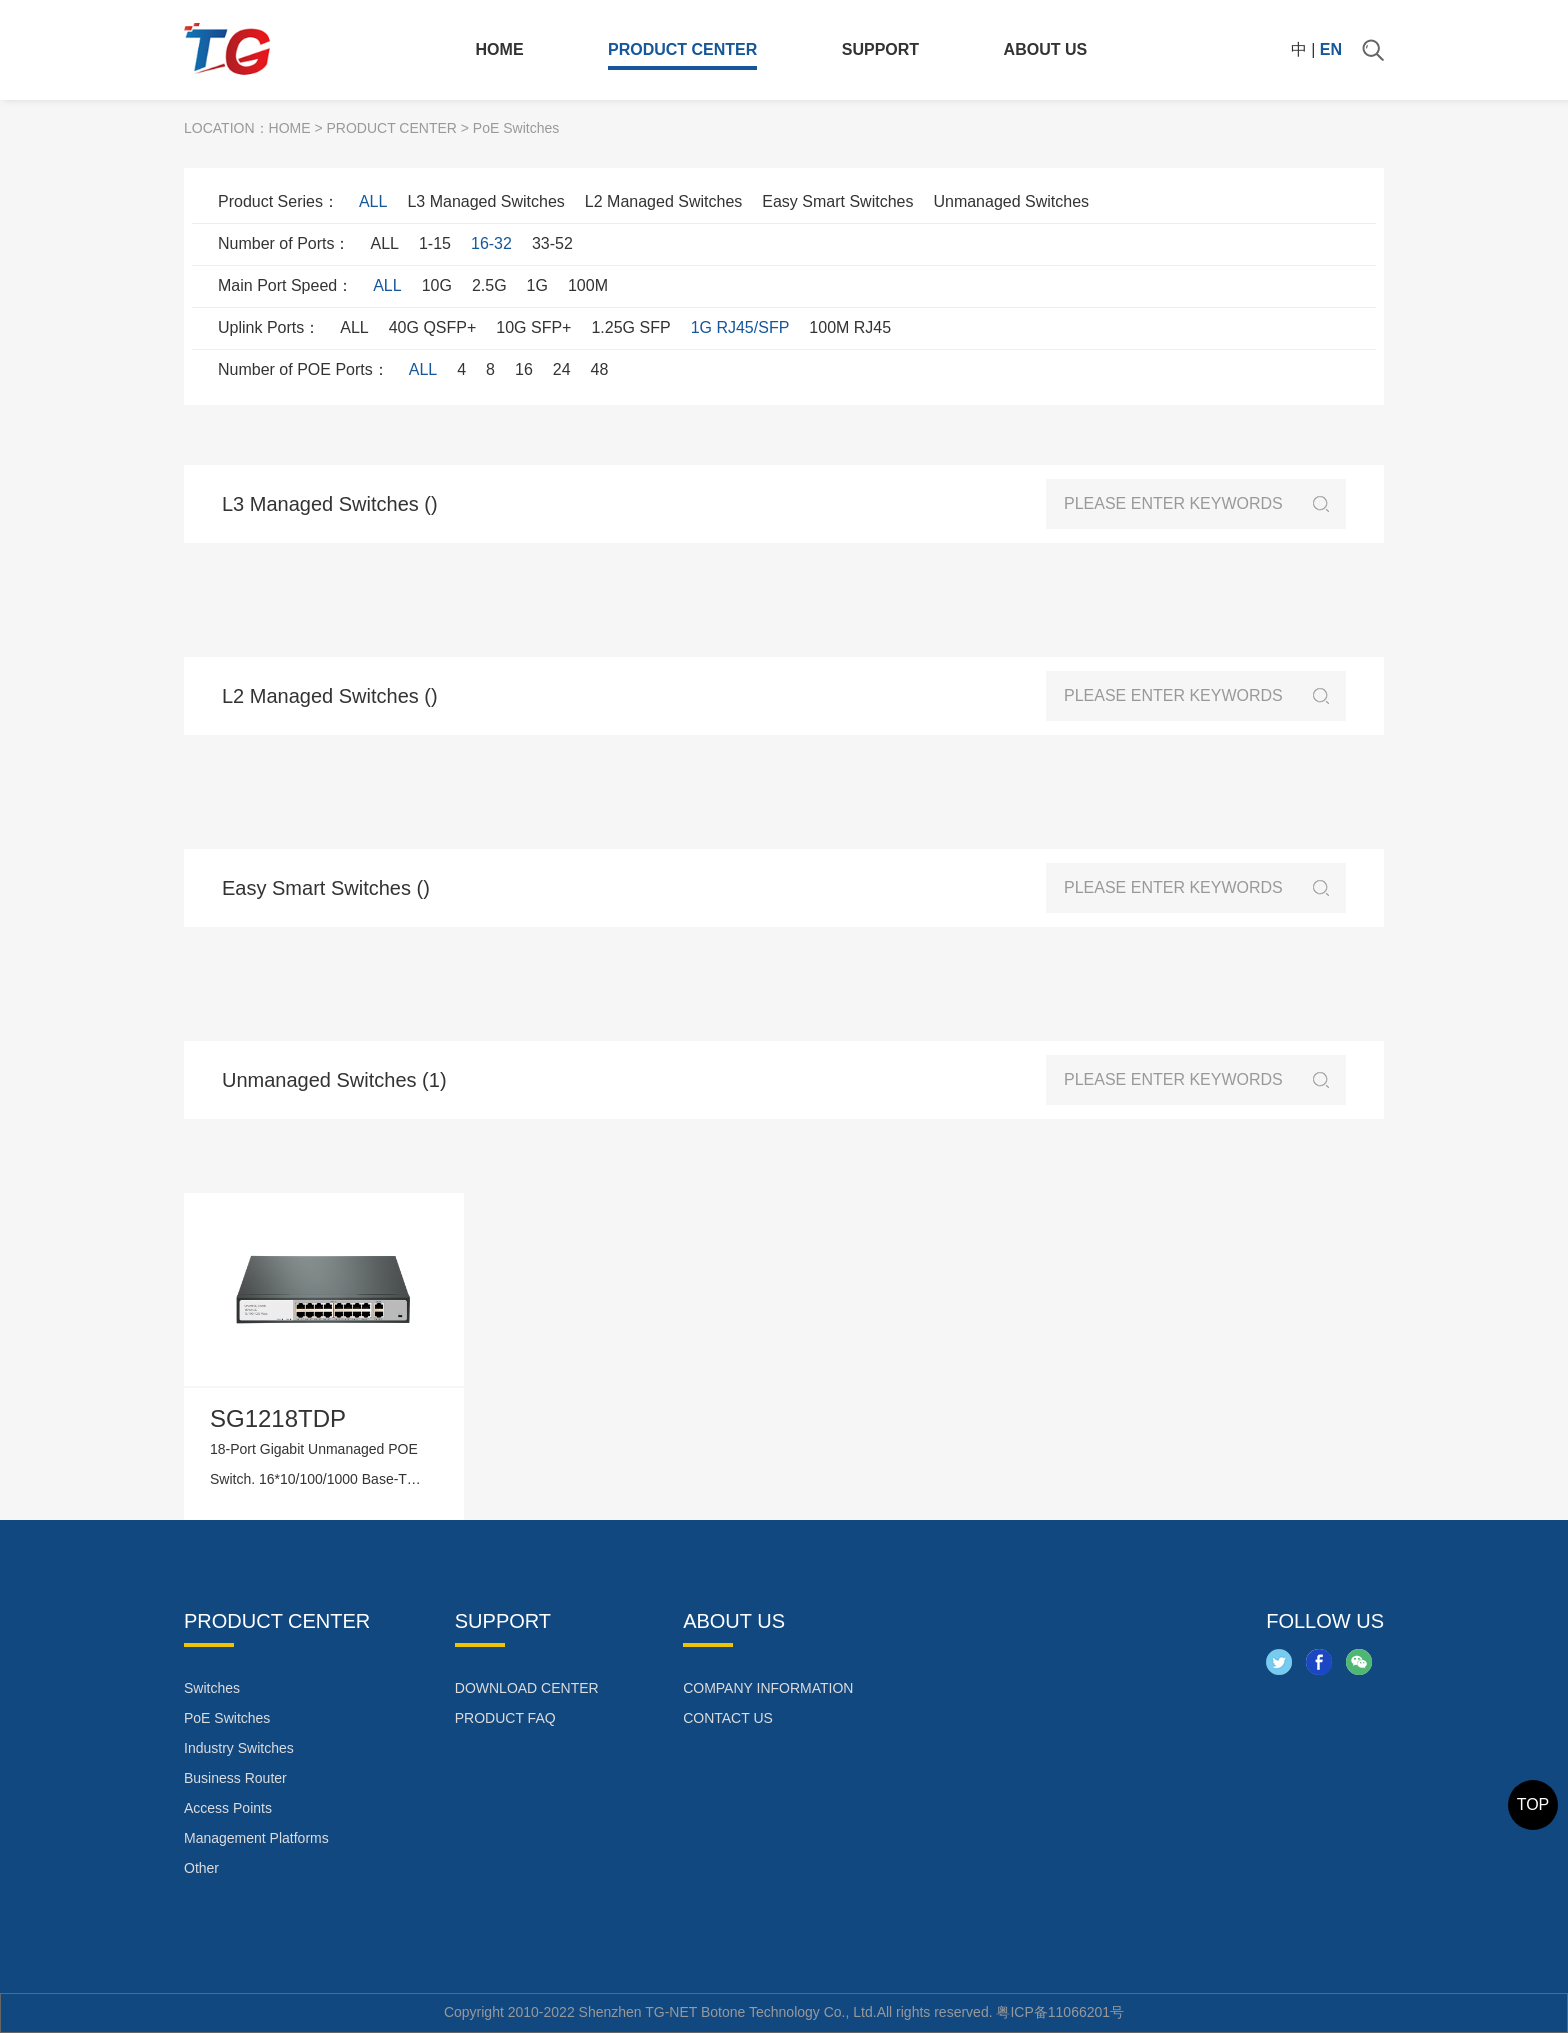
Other (201, 1868)
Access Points (228, 1808)
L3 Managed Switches (485, 201)
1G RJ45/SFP (740, 327)
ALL (373, 201)
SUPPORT (880, 49)
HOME (500, 49)
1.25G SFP (630, 327)
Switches (212, 1688)
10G (437, 285)
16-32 (491, 243)
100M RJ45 (850, 327)
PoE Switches (227, 1718)
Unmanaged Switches (1011, 201)
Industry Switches (239, 1748)
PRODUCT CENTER (682, 49)
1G (537, 285)
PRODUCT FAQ (505, 1718)
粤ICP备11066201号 (1060, 2012)
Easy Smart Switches (837, 201)
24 (562, 369)
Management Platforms (256, 1838)
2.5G (489, 285)
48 (600, 369)
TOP (1533, 1804)
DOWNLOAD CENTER (527, 1688)
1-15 (435, 243)
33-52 (552, 243)
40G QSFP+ (433, 327)
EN (1331, 49)
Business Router (235, 1778)
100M (588, 285)
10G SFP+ (533, 327)
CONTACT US (728, 1718)
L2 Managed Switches (663, 201)
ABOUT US (1046, 49)
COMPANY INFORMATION (768, 1688)
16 (524, 369)
